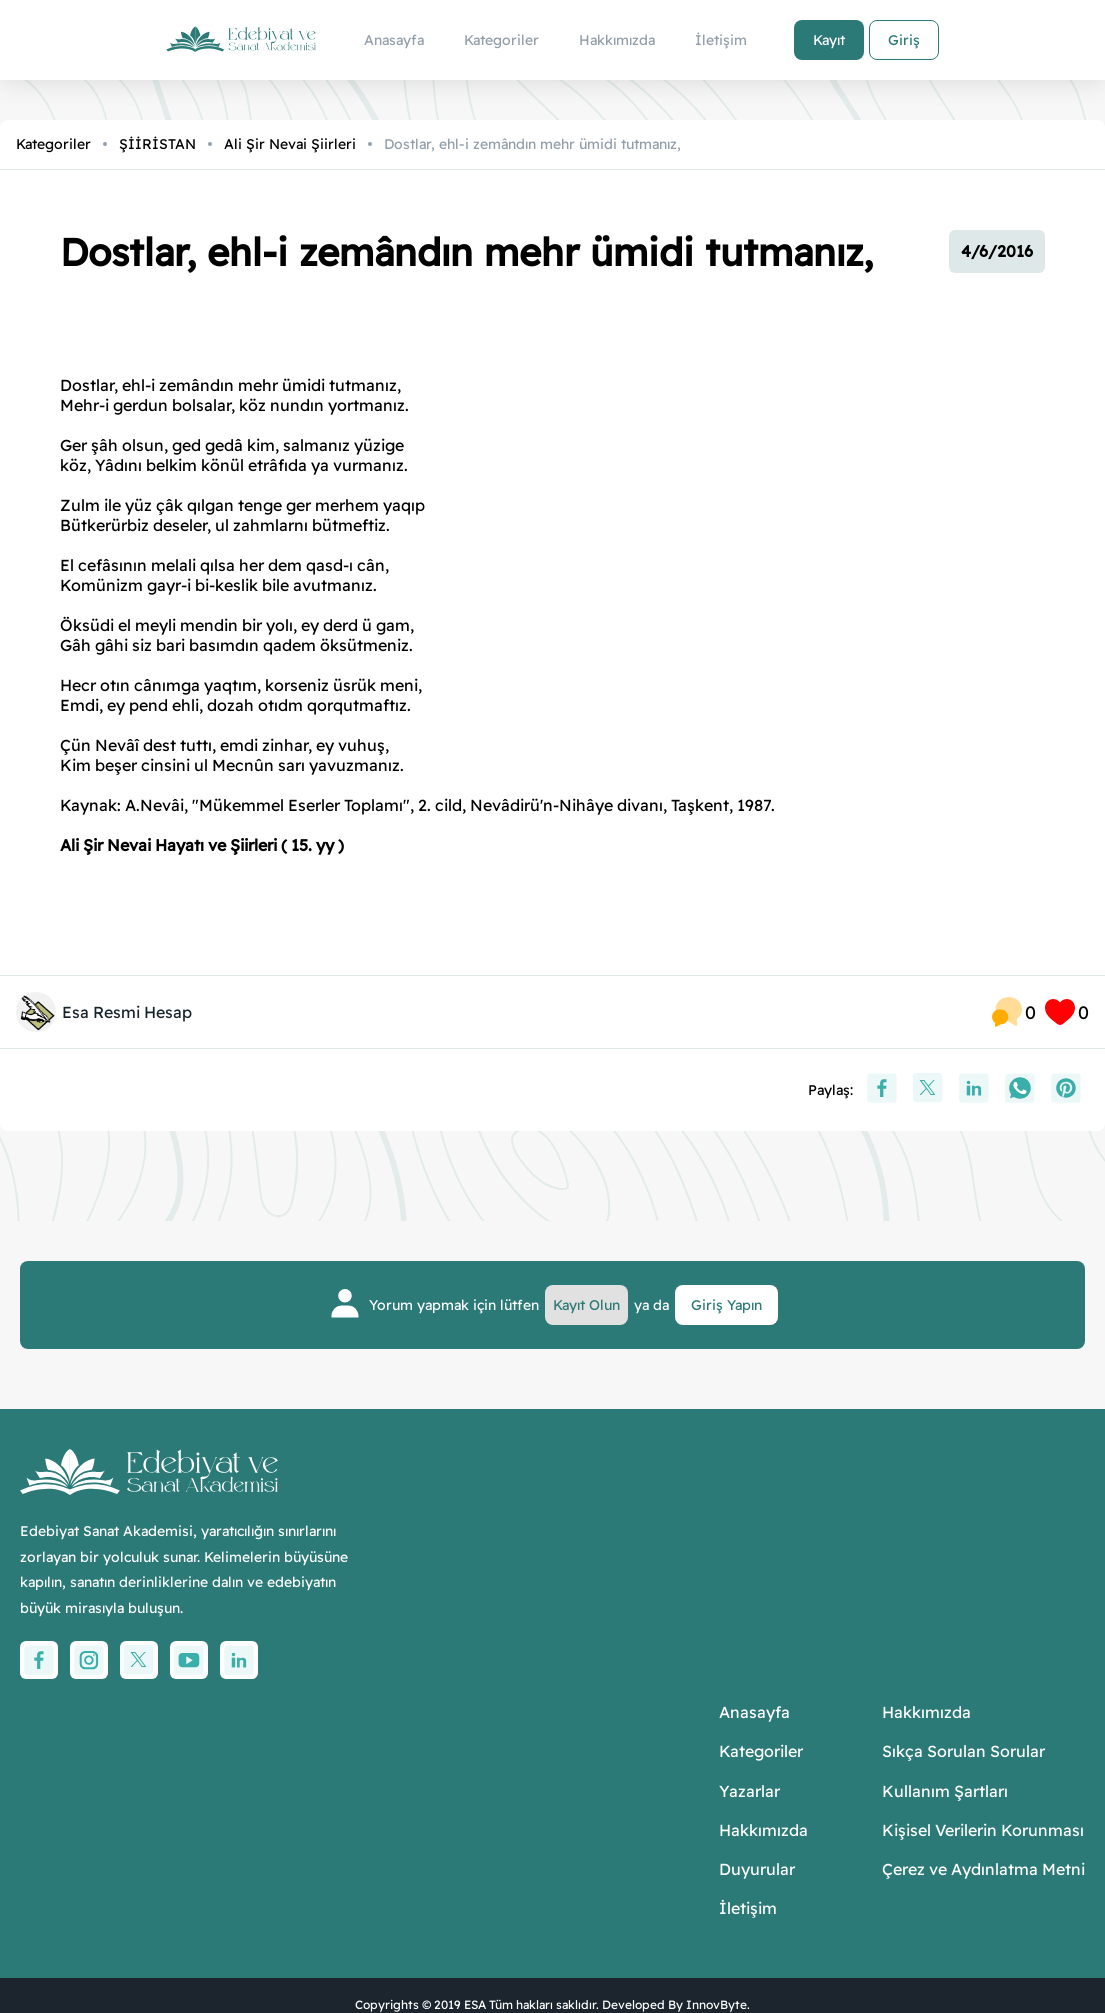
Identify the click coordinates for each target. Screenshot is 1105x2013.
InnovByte (716, 2004)
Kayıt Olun (586, 1305)
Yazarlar (749, 1791)
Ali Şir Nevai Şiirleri (290, 144)
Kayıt (829, 40)
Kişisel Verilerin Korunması (983, 1830)
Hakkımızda (763, 1830)
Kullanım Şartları (945, 1791)
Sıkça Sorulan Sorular (963, 1751)
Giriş (904, 40)
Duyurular (757, 1869)
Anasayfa (754, 1712)
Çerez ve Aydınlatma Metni (983, 1869)
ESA (475, 2004)
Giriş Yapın (726, 1305)
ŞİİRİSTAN (157, 144)
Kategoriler (53, 144)
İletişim (748, 1908)
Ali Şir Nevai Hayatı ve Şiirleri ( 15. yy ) (202, 845)
